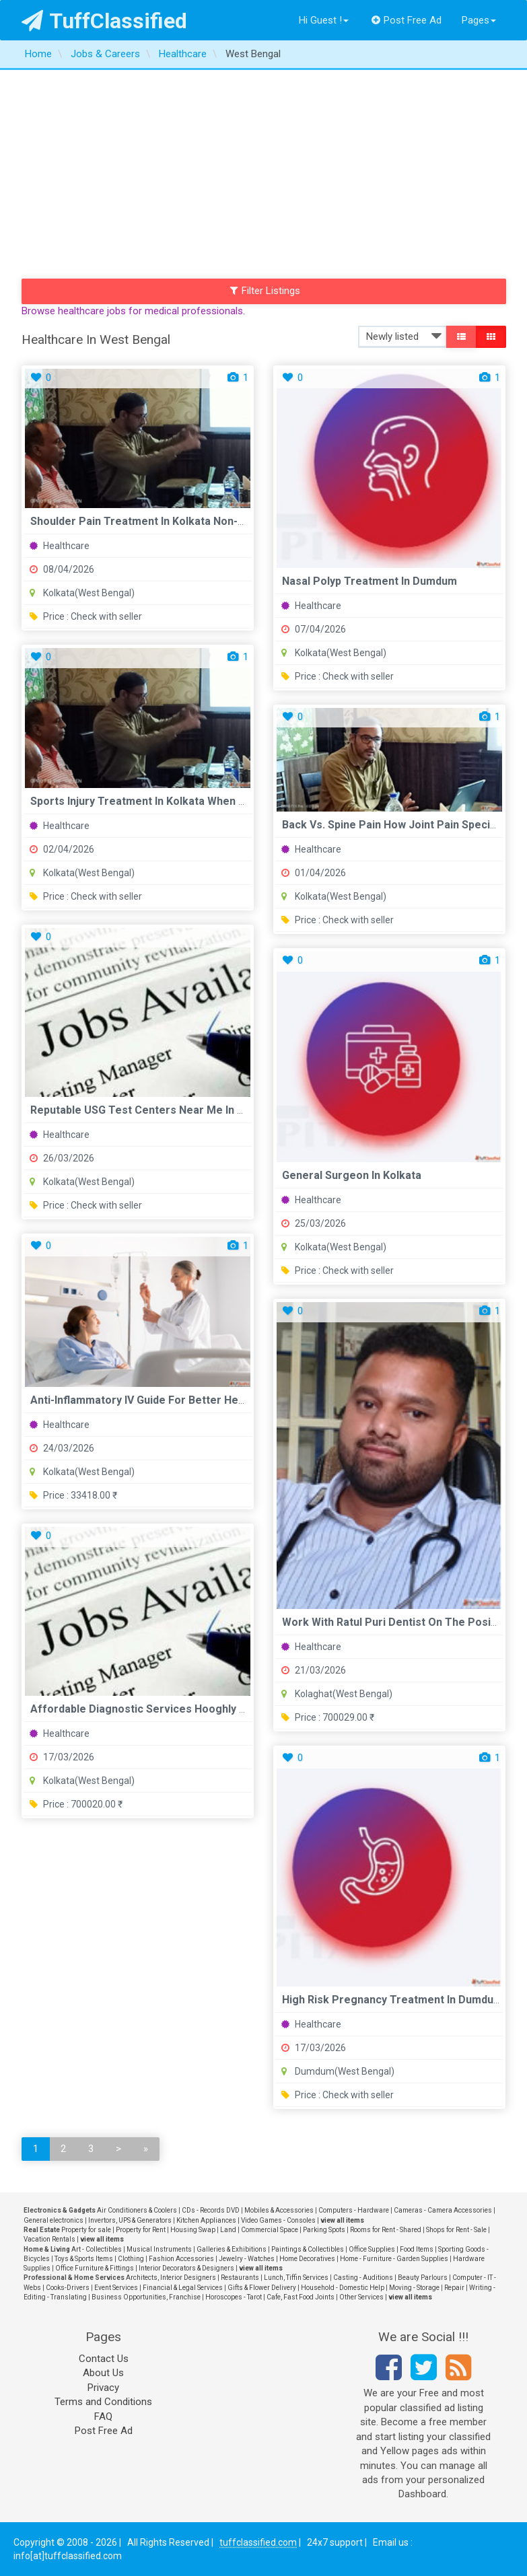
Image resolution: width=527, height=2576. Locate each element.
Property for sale (86, 2229)
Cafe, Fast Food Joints (301, 2297)
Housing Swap (192, 2229)
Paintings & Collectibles (307, 2249)
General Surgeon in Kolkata (351, 1175)
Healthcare (60, 545)
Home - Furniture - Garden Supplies (394, 2258)
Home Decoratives (307, 2258)
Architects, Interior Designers (171, 2277)
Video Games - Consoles (278, 2220)
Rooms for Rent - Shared (385, 2229)
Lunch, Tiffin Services (296, 2277)
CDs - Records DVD (211, 2210)
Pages (479, 20)
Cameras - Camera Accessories (443, 2210)
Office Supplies (372, 2249)
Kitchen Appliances (206, 2220)
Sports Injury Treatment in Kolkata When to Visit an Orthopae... (191, 801)
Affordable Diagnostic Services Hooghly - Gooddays (163, 1709)
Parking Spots (324, 2229)
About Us (103, 2373)
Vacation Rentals (49, 2239)
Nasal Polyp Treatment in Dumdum (369, 581)
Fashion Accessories (181, 2258)
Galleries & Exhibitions (232, 2249)
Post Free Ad (407, 20)
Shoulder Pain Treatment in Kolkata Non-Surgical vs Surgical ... (190, 521)
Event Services (116, 2287)
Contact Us (104, 2359)
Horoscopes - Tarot (233, 2297)
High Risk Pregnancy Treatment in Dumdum (392, 1999)
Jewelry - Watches (247, 2258)
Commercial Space (269, 2229)
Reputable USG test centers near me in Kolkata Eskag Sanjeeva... (198, 1110)
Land (228, 2229)
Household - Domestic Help (342, 2287)
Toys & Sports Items (84, 2258)
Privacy (103, 2388)
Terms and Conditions (103, 2402)
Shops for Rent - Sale (456, 2229)
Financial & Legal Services (183, 2287)
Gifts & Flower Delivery (261, 2287)
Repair (454, 2287)
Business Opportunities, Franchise (146, 2297)
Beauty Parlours (423, 2277)
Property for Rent (141, 2229)
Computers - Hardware (353, 2210)
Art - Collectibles (96, 2249)
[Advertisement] (263, 171)
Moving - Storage (414, 2287)
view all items (342, 2220)
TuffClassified (105, 21)
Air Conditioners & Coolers (137, 2210)
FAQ (103, 2416)
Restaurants (240, 2277)
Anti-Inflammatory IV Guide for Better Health (143, 1400)
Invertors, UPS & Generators (130, 2220)
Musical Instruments (159, 2249)
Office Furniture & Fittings (94, 2268)
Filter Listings (265, 291)
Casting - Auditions (363, 2277)
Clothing (131, 2258)
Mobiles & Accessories (279, 2210)
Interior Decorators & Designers (186, 2268)
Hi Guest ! (324, 20)
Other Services (361, 2297)
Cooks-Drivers (68, 2287)
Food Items (416, 2249)
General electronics (53, 2220)
